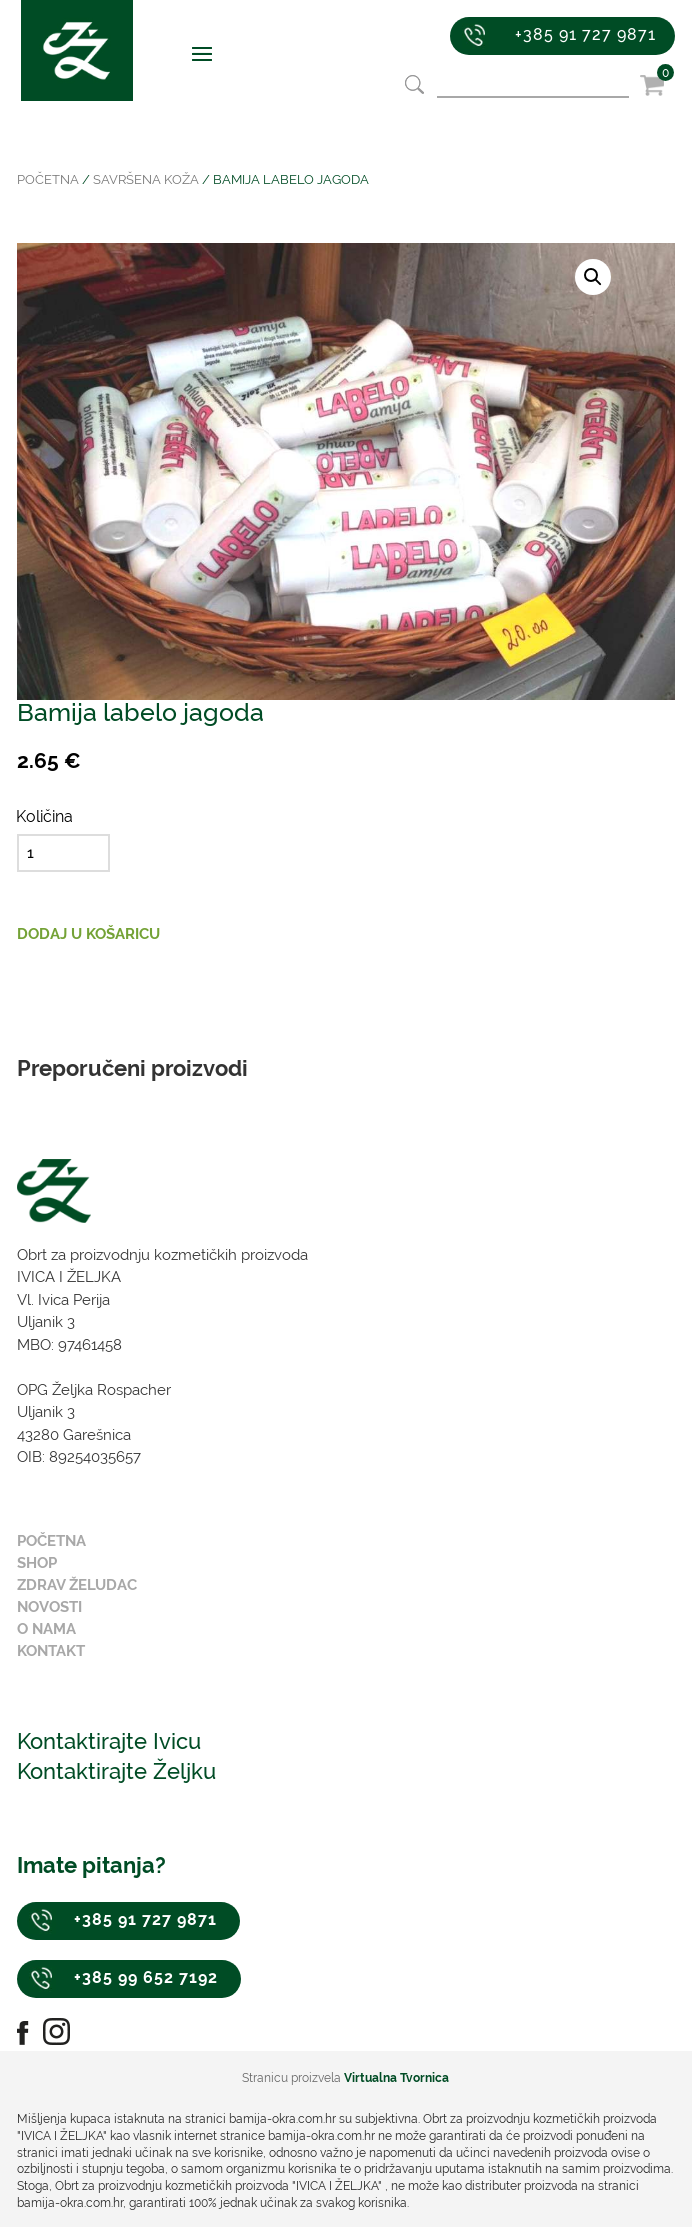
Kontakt (51, 1651)
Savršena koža (146, 179)
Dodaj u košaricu (88, 934)
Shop (37, 1563)
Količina (44, 816)
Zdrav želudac (77, 1585)
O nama (46, 1629)
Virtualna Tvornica (396, 2078)
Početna (48, 179)
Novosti (49, 1607)
